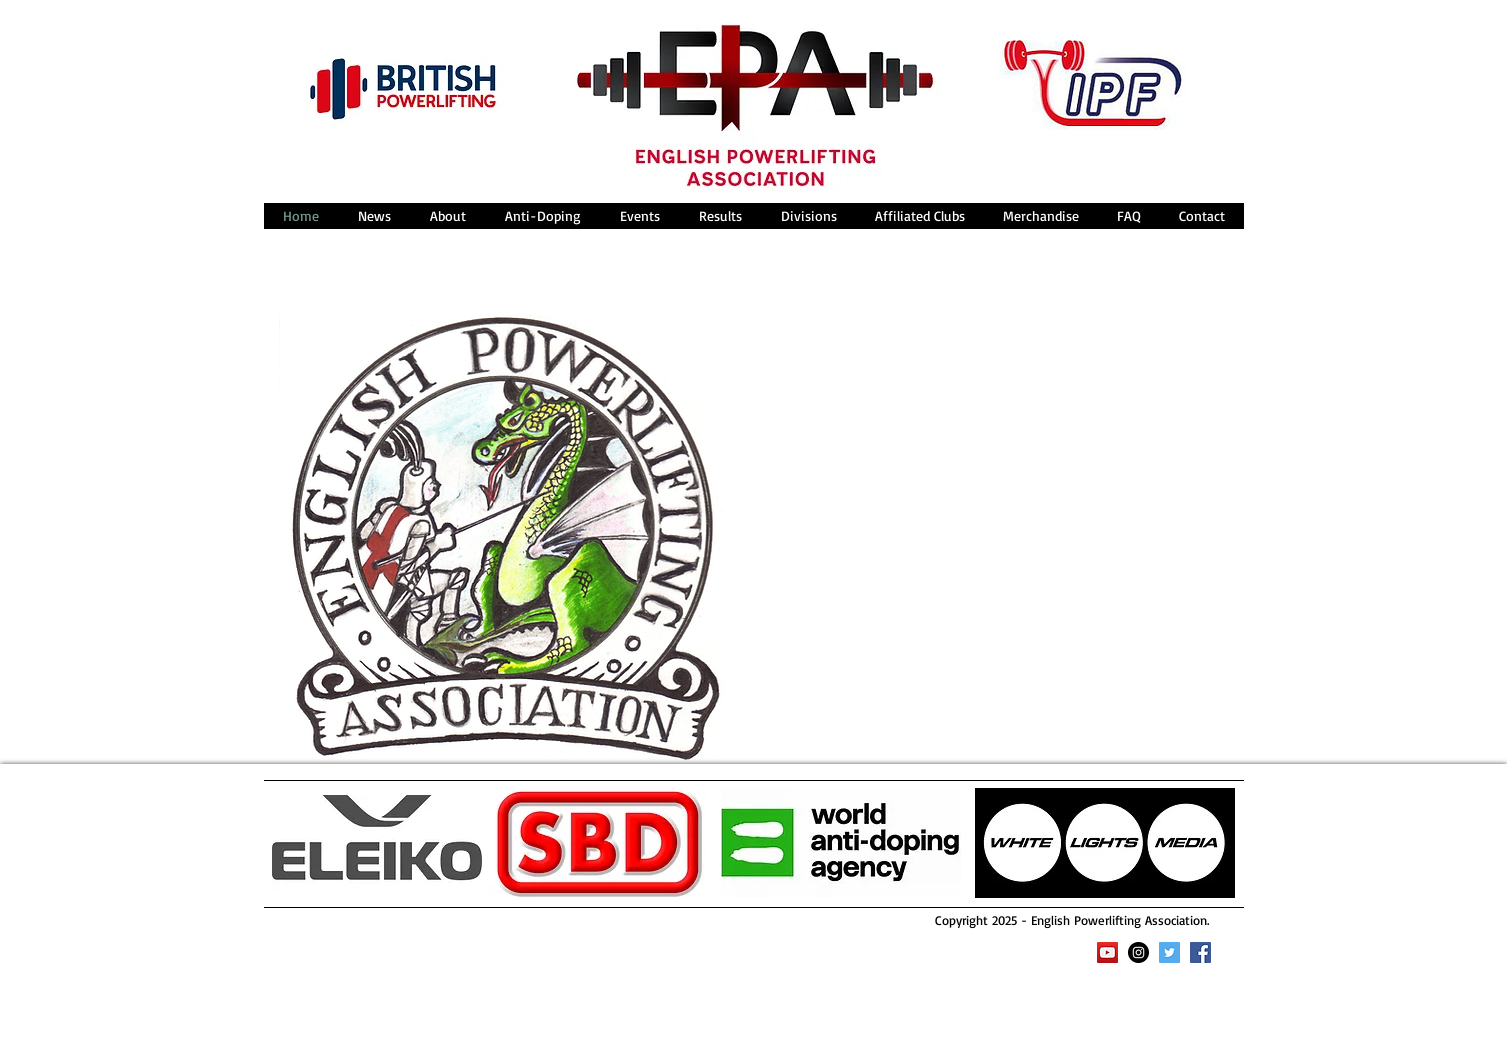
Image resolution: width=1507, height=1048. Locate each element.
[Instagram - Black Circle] (1138, 952)
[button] (447, 216)
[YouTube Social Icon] (1107, 952)
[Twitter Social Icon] (1169, 952)
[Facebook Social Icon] (1200, 952)
